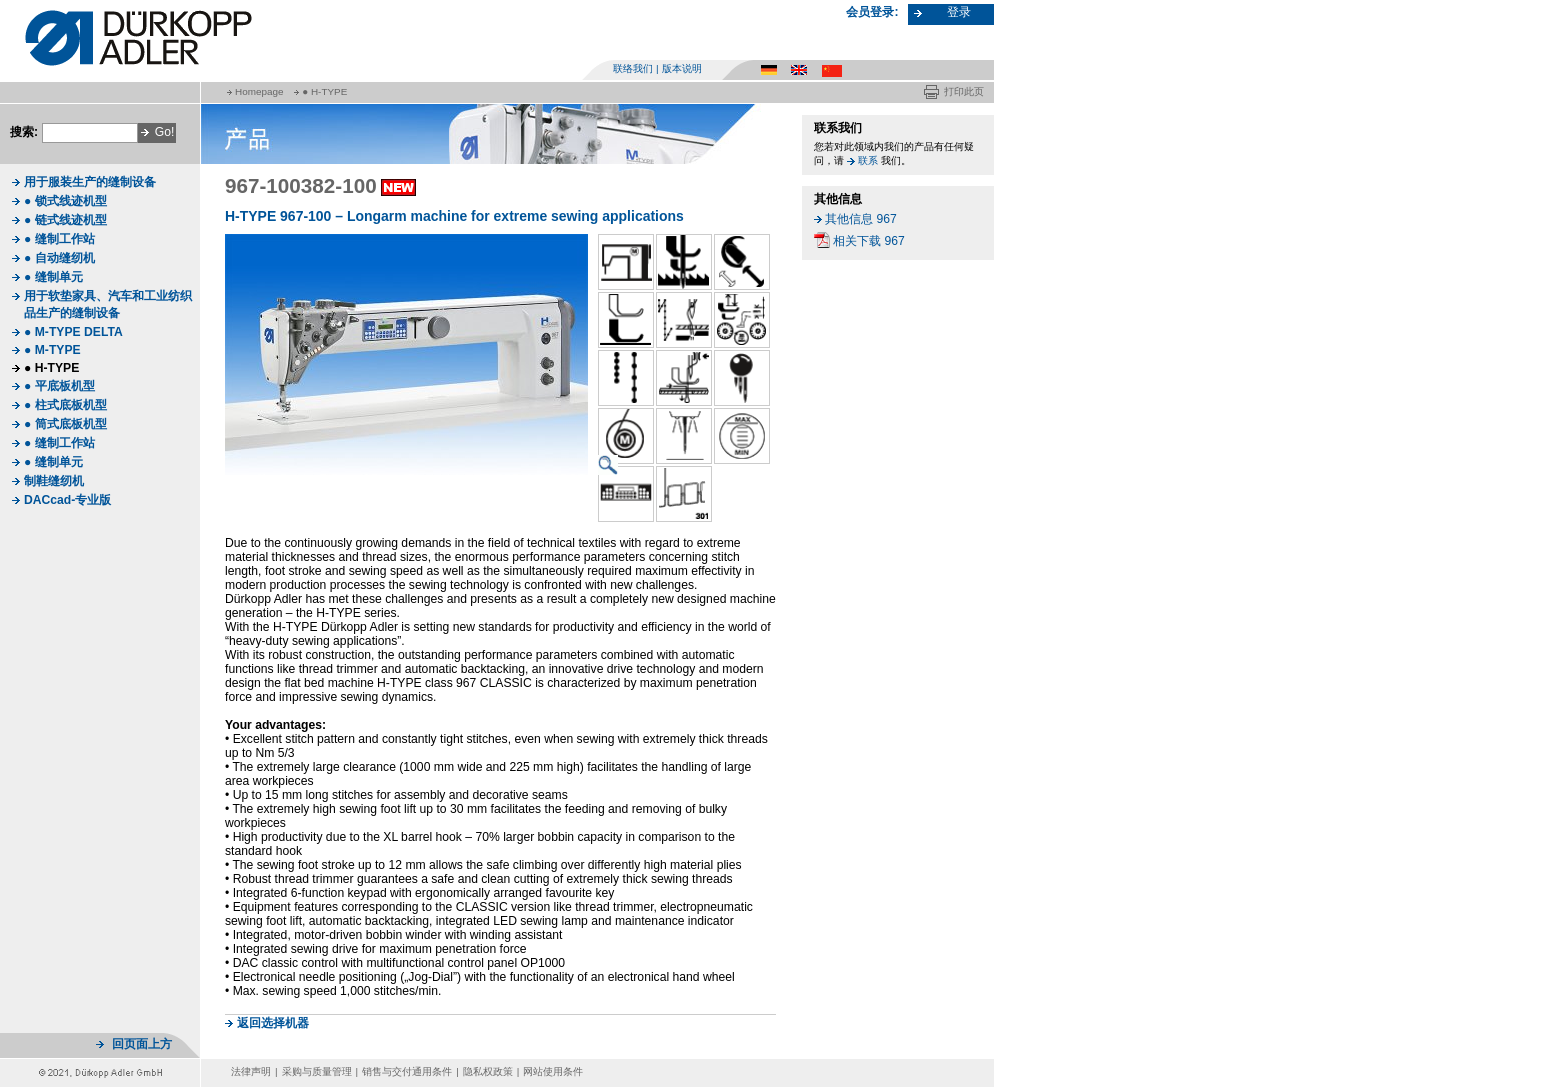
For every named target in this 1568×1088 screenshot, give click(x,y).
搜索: (24, 132)
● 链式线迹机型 (65, 220)
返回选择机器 (273, 1023)
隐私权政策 (488, 1071)
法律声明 (251, 1071)
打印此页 (964, 91)
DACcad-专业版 (67, 500)
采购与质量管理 (317, 1071)
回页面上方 (142, 1044)
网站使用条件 (553, 1071)
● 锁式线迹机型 (65, 201)
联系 (868, 160)
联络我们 (633, 68)
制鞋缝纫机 (54, 481)
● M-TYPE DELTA (73, 332)
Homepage (259, 91)
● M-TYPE (52, 350)
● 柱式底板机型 (65, 405)
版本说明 (682, 68)
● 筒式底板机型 (65, 424)
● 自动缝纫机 (59, 258)
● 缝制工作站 (59, 239)
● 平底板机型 (59, 386)
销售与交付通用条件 (407, 1071)
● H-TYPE (324, 91)
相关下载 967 (869, 241)
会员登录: (872, 12)
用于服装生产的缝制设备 (90, 182)
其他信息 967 (861, 219)
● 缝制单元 (53, 277)
